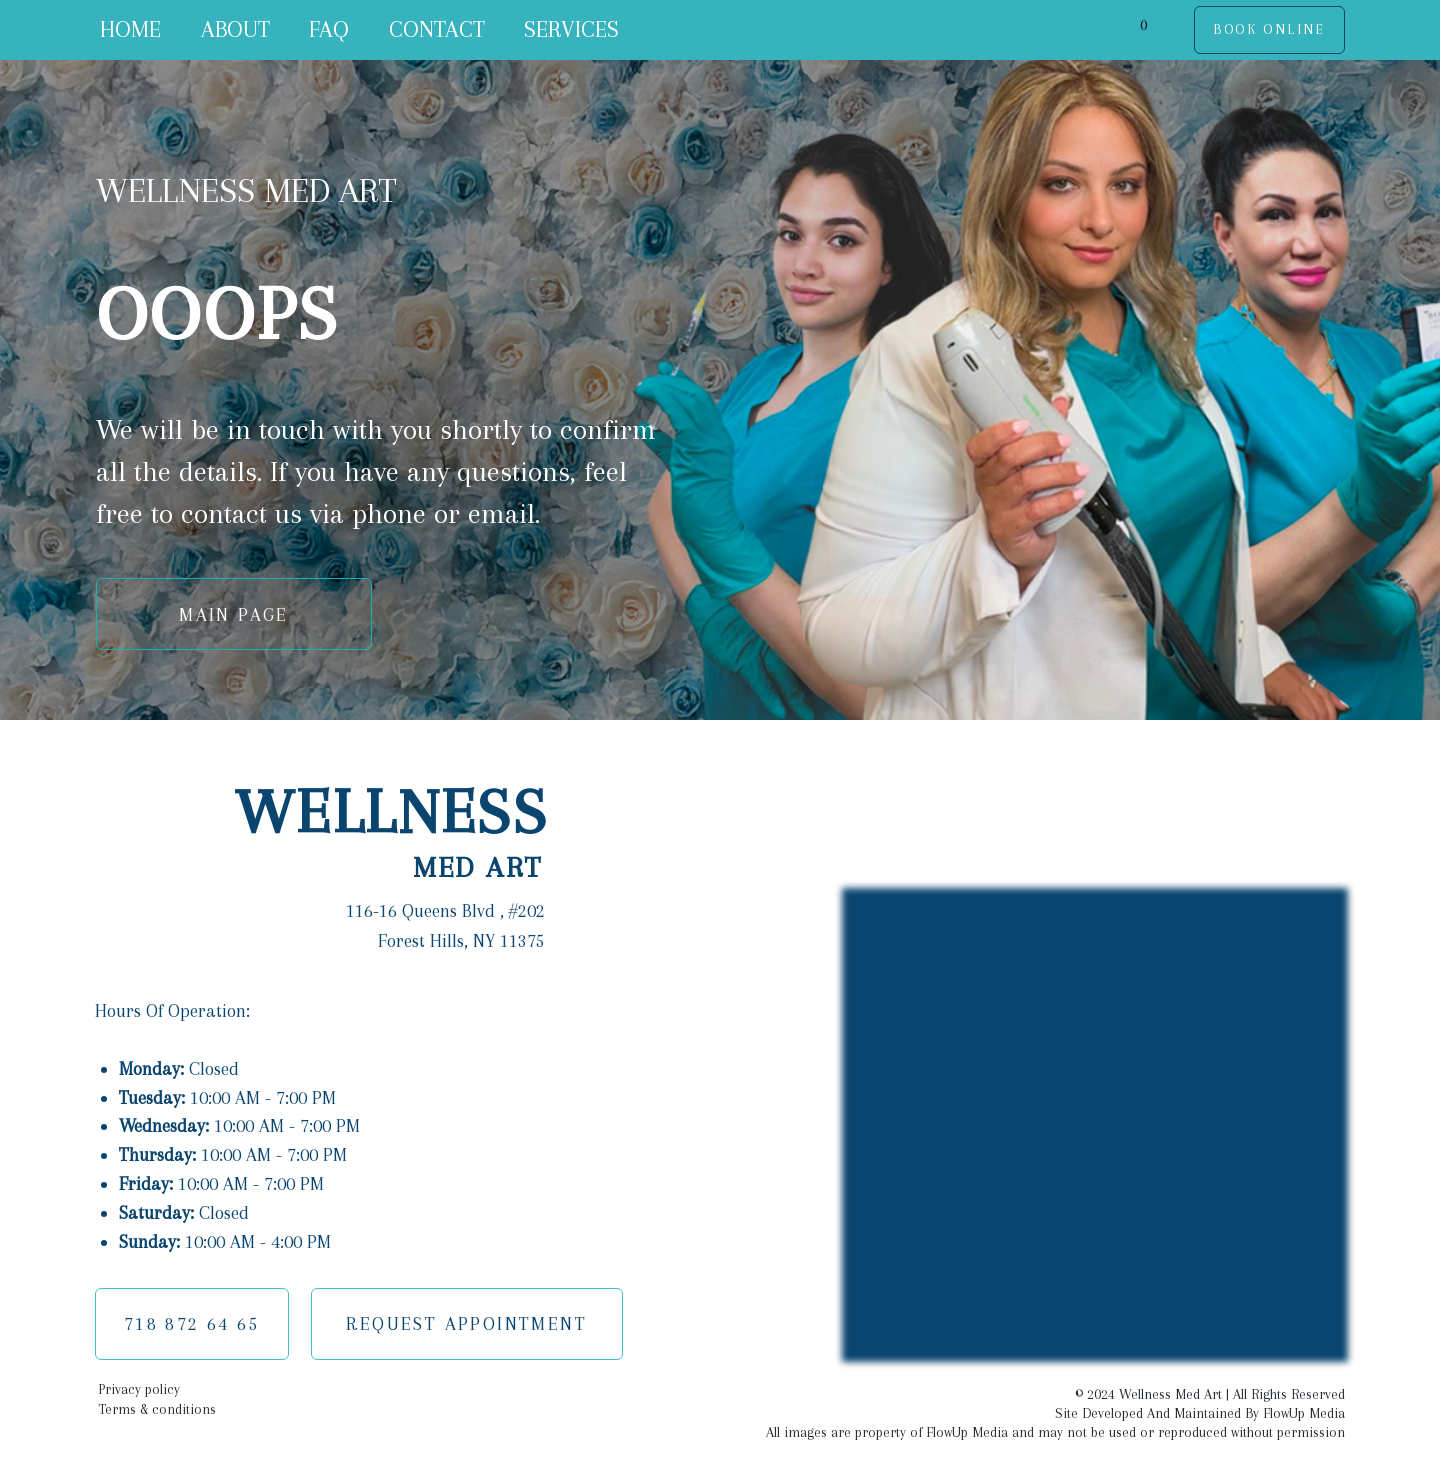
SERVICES (571, 29)
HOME (130, 29)
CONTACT (437, 29)
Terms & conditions (157, 1409)
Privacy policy (139, 1389)
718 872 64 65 (192, 1323)
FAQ (329, 29)
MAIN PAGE (234, 614)
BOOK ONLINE (1269, 29)
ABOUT (235, 29)
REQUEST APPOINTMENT (466, 1323)
